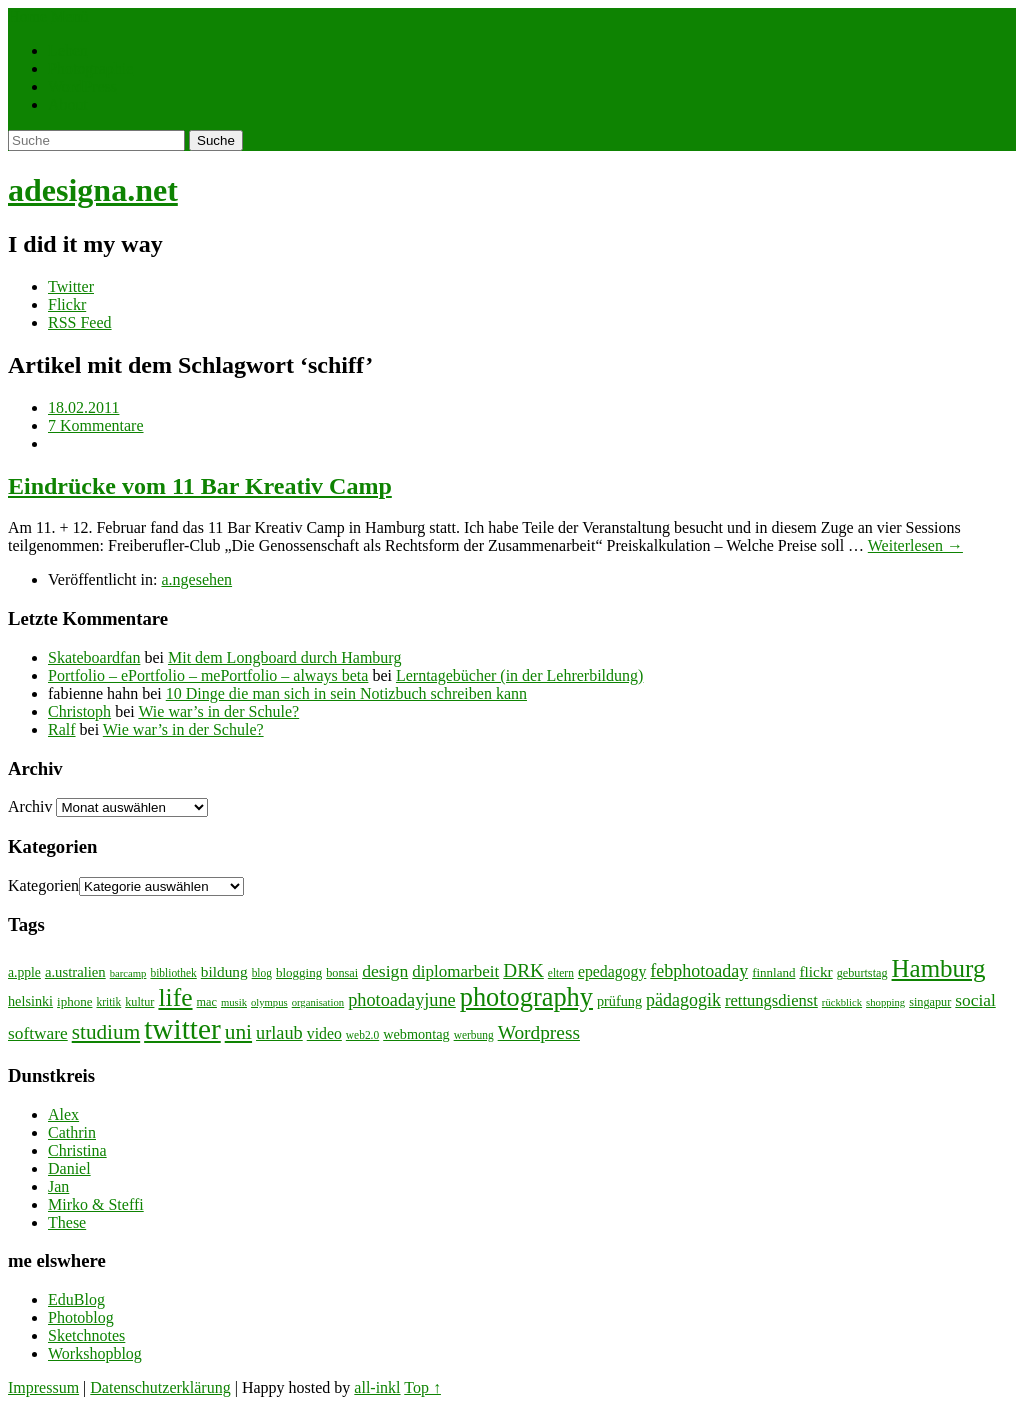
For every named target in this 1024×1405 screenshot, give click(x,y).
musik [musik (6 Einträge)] (234, 1002)
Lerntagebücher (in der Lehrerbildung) (519, 675)
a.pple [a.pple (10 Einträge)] (24, 972)
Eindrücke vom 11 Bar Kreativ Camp (200, 486)
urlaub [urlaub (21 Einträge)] (279, 1033)
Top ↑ (422, 1387)
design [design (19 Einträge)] (385, 971)
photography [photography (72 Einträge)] (526, 997)
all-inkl (377, 1387)
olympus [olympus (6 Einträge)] (269, 1002)
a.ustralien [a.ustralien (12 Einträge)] (75, 972)
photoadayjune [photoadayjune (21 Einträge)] (402, 1000)
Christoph (79, 711)
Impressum (43, 1387)
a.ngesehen (196, 579)
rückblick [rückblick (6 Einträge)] (842, 1002)
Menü (69, 16)
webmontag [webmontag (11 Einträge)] (416, 1034)
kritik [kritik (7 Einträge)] (108, 1002)
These (67, 1222)
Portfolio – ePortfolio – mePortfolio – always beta (208, 675)
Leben (68, 50)
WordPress (82, 86)
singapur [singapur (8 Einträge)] (930, 1002)
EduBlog (76, 1299)
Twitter (71, 286)
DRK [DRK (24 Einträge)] (523, 970)
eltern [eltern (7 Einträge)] (561, 973)
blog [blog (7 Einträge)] (262, 973)
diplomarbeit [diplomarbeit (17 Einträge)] (455, 971)
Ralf (62, 729)
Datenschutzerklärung (160, 1387)
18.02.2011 (83, 407)
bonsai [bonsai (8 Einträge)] (342, 973)
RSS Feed (80, 322)
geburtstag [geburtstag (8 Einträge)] (862, 973)
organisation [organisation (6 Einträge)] (318, 1002)
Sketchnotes (86, 1335)
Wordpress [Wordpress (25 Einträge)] (539, 1032)
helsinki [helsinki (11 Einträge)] (30, 1001)
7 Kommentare (96, 425)
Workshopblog (95, 1353)
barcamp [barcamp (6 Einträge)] (128, 973)
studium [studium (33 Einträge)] (106, 1032)
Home (27, 16)
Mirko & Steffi (96, 1204)
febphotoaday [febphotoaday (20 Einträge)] (699, 971)
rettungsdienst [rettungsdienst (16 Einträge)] (771, 1000)
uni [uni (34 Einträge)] (238, 1032)
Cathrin (72, 1132)
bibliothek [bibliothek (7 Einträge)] (173, 973)
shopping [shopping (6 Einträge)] (885, 1002)
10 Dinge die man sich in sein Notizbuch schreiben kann (346, 693)
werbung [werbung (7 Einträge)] (474, 1035)
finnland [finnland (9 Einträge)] (773, 972)
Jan (58, 1186)
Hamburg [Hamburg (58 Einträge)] (939, 968)
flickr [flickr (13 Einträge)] (815, 971)
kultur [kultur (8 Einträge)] (139, 1002)
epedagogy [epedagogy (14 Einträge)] (612, 971)
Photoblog (81, 1317)
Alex (63, 1114)
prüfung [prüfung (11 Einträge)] (619, 1001)
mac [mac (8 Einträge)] (207, 1002)
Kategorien (43, 885)
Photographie (90, 68)
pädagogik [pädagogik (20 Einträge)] (683, 1000)
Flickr (67, 304)
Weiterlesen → (915, 545)
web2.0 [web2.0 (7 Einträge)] (362, 1035)
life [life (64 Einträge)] (175, 997)
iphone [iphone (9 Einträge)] (74, 1001)
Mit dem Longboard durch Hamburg (284, 657)
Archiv (30, 806)
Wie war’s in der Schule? (218, 711)
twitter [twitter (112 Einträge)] (182, 1029)
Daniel (69, 1168)
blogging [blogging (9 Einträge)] (299, 972)
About (68, 104)
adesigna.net (93, 190)
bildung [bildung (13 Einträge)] (224, 971)
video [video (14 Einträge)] (324, 1033)
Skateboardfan (94, 657)
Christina (77, 1150)
